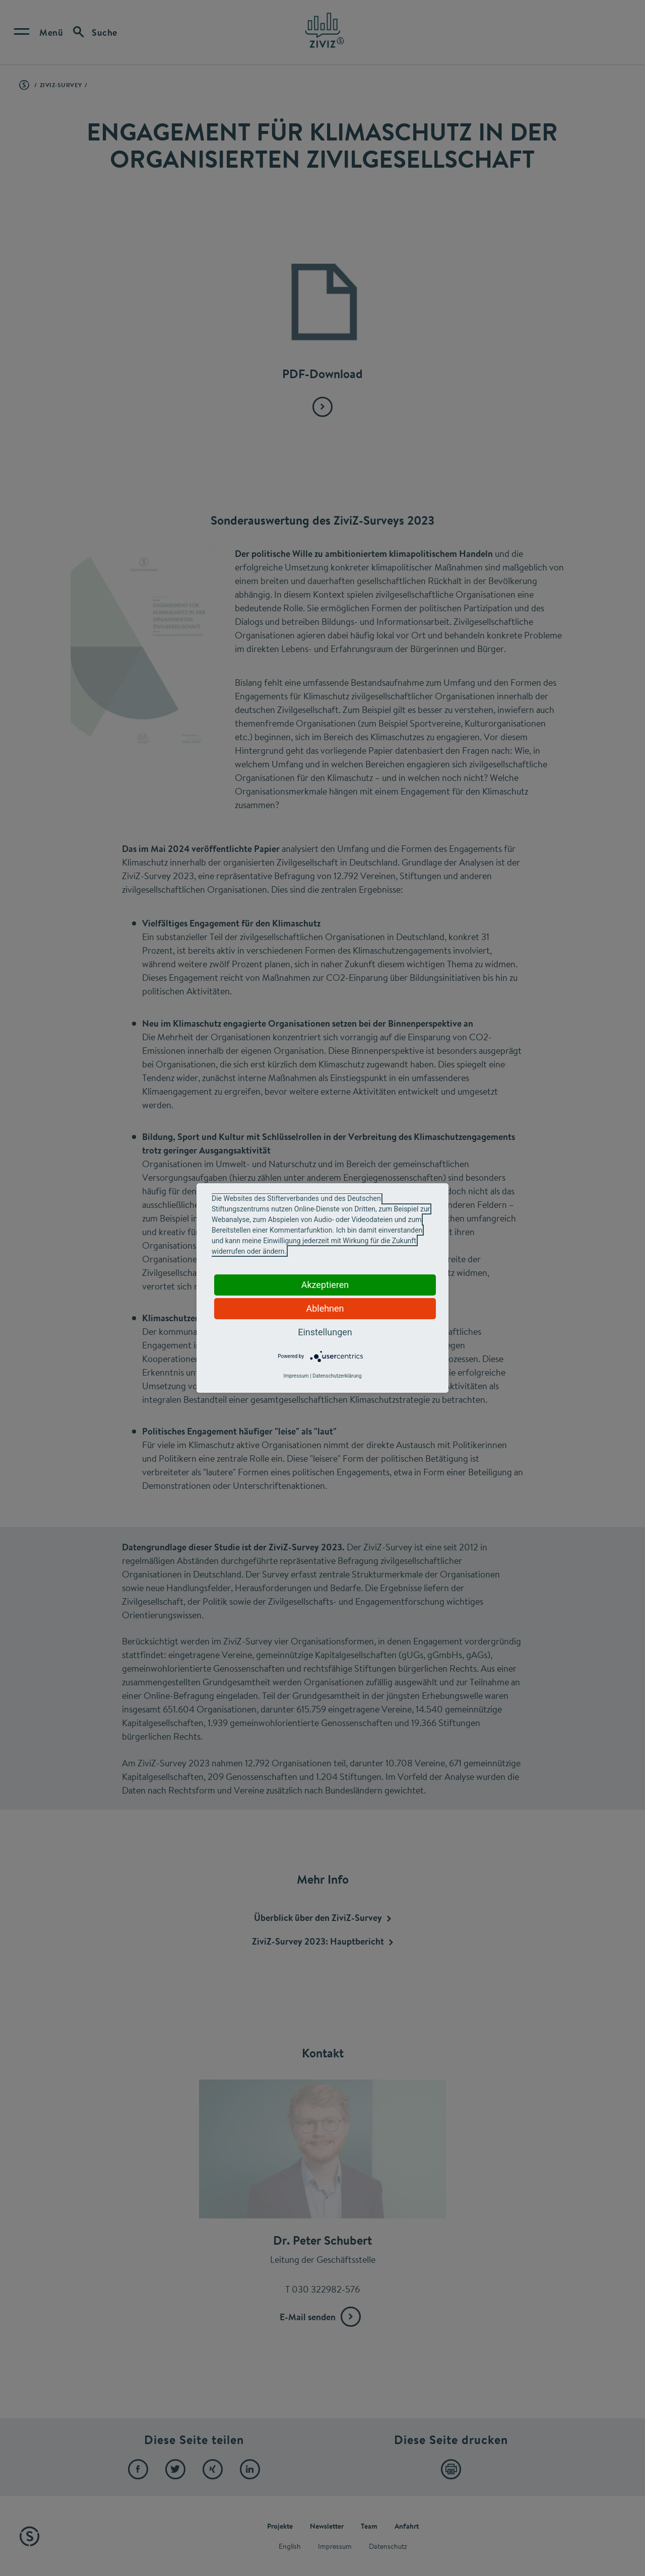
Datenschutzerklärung (336, 1376)
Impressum (295, 1376)
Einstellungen (325, 1332)
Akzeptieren (325, 1284)
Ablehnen (325, 1308)
